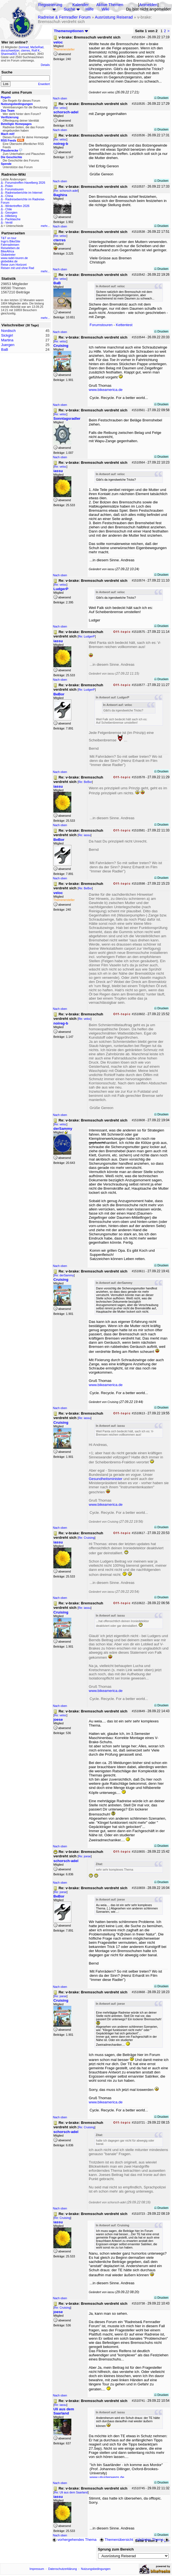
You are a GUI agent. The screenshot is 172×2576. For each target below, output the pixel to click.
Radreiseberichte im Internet (23, 192)
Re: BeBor (85, 781)
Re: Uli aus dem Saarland (71, 2492)
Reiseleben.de (10, 248)
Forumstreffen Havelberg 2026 (25, 182)
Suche (69, 9)
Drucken (161, 97)
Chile (8, 209)
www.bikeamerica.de (106, 390)
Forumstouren (14, 189)
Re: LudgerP (86, 636)
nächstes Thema (153, 2539)
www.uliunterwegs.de (107, 2477)
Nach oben (60, 98)
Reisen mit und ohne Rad (17, 268)
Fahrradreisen (10, 244)
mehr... (45, 225)
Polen (9, 186)
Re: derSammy (64, 1275)
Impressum (37, 2568)
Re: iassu (84, 835)
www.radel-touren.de (14, 258)
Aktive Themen (109, 4)
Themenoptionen (71, 31)
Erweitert (44, 84)
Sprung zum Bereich (116, 2549)
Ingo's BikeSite (10, 241)
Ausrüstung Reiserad (114, 17)
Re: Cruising (86, 1537)
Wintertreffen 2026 (17, 206)
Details (45, 64)
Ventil (8, 222)
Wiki (105, 9)
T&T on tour (8, 238)
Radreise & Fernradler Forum (64, 17)
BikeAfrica (7, 251)
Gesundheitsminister (106, 1479)
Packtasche (12, 219)
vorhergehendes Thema (74, 2539)
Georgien (11, 212)
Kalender (80, 4)
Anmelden (148, 4)
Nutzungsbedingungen (96, 2568)
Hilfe (89, 9)
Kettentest (124, 325)
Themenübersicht (116, 2539)
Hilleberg (11, 215)
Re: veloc (60, 107)
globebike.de (9, 261)
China (9, 196)
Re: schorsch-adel (66, 190)
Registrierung (50, 4)
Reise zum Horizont (14, 264)
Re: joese (84, 1856)
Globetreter (8, 254)
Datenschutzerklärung (62, 2568)
